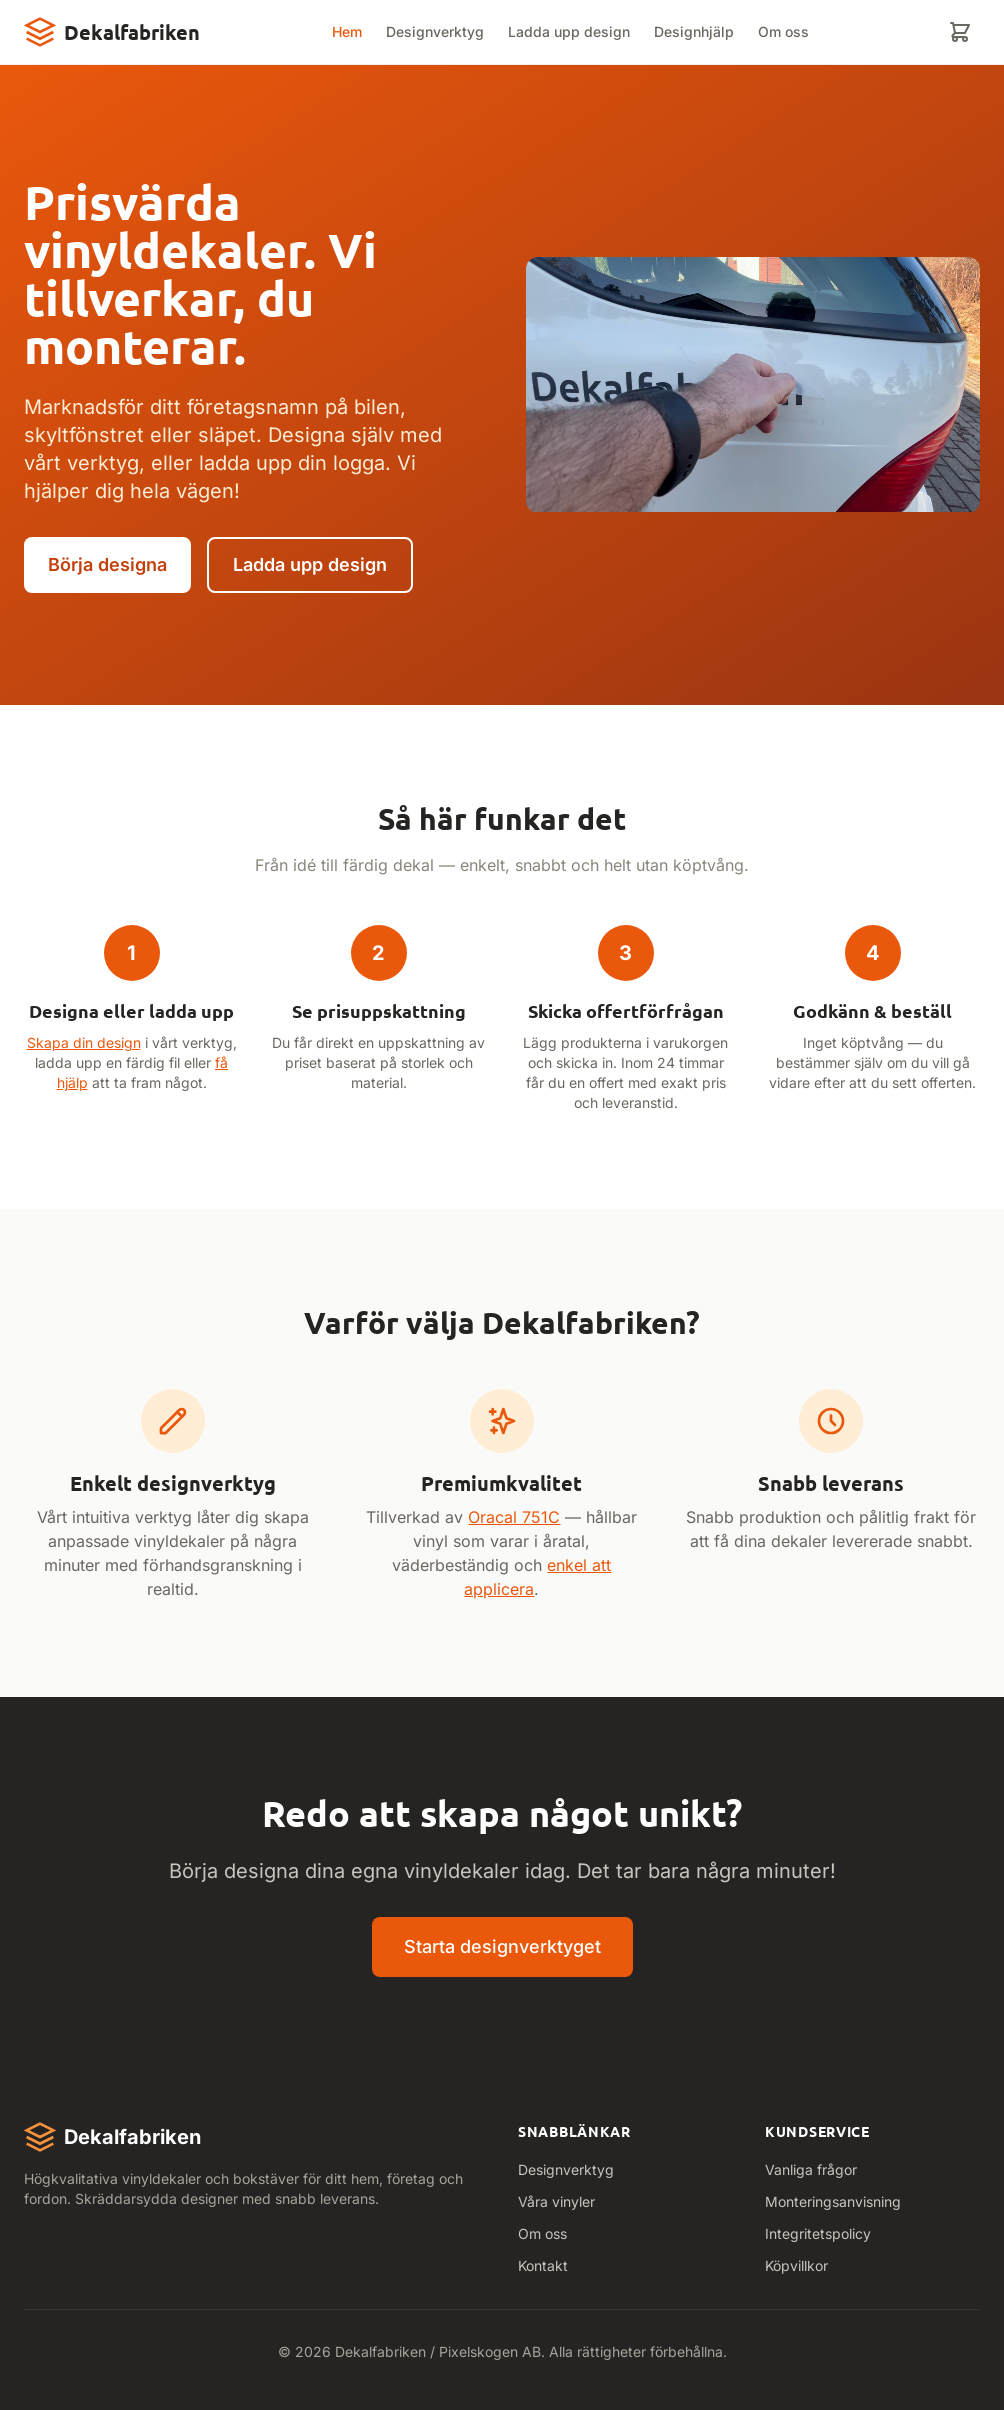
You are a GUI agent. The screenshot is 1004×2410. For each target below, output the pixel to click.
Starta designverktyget (502, 1946)
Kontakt (543, 2265)
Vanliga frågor (811, 2169)
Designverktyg (435, 31)
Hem (347, 31)
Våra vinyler (556, 2201)
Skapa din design (84, 1042)
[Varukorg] (960, 32)
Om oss (783, 31)
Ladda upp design (569, 31)
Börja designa (107, 564)
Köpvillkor (796, 2265)
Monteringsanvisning (833, 2201)
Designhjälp (694, 31)
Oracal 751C (514, 1517)
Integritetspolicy (818, 2233)
